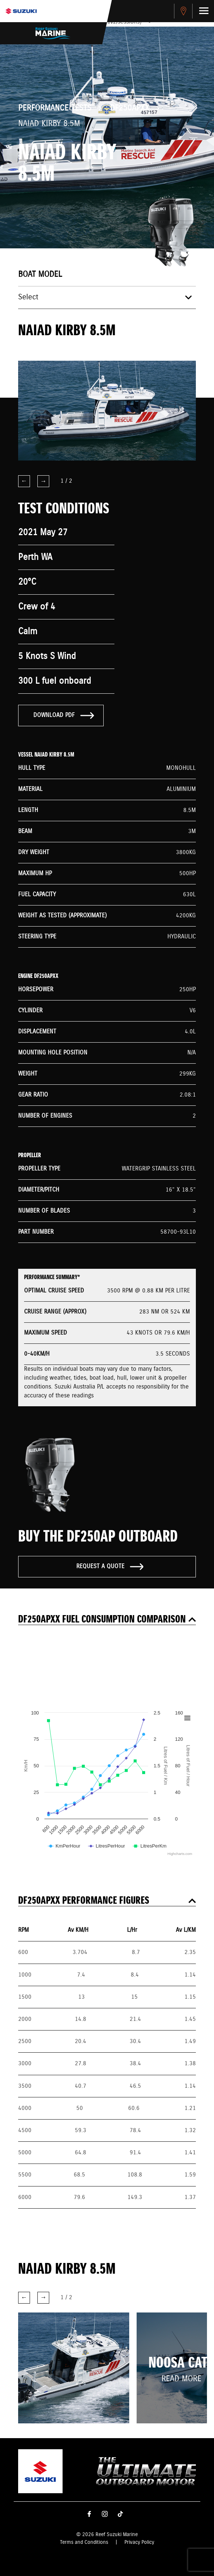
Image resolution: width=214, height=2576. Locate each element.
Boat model (40, 275)
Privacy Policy (139, 2542)
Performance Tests (54, 108)
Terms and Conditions (84, 2542)
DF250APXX (129, 108)
